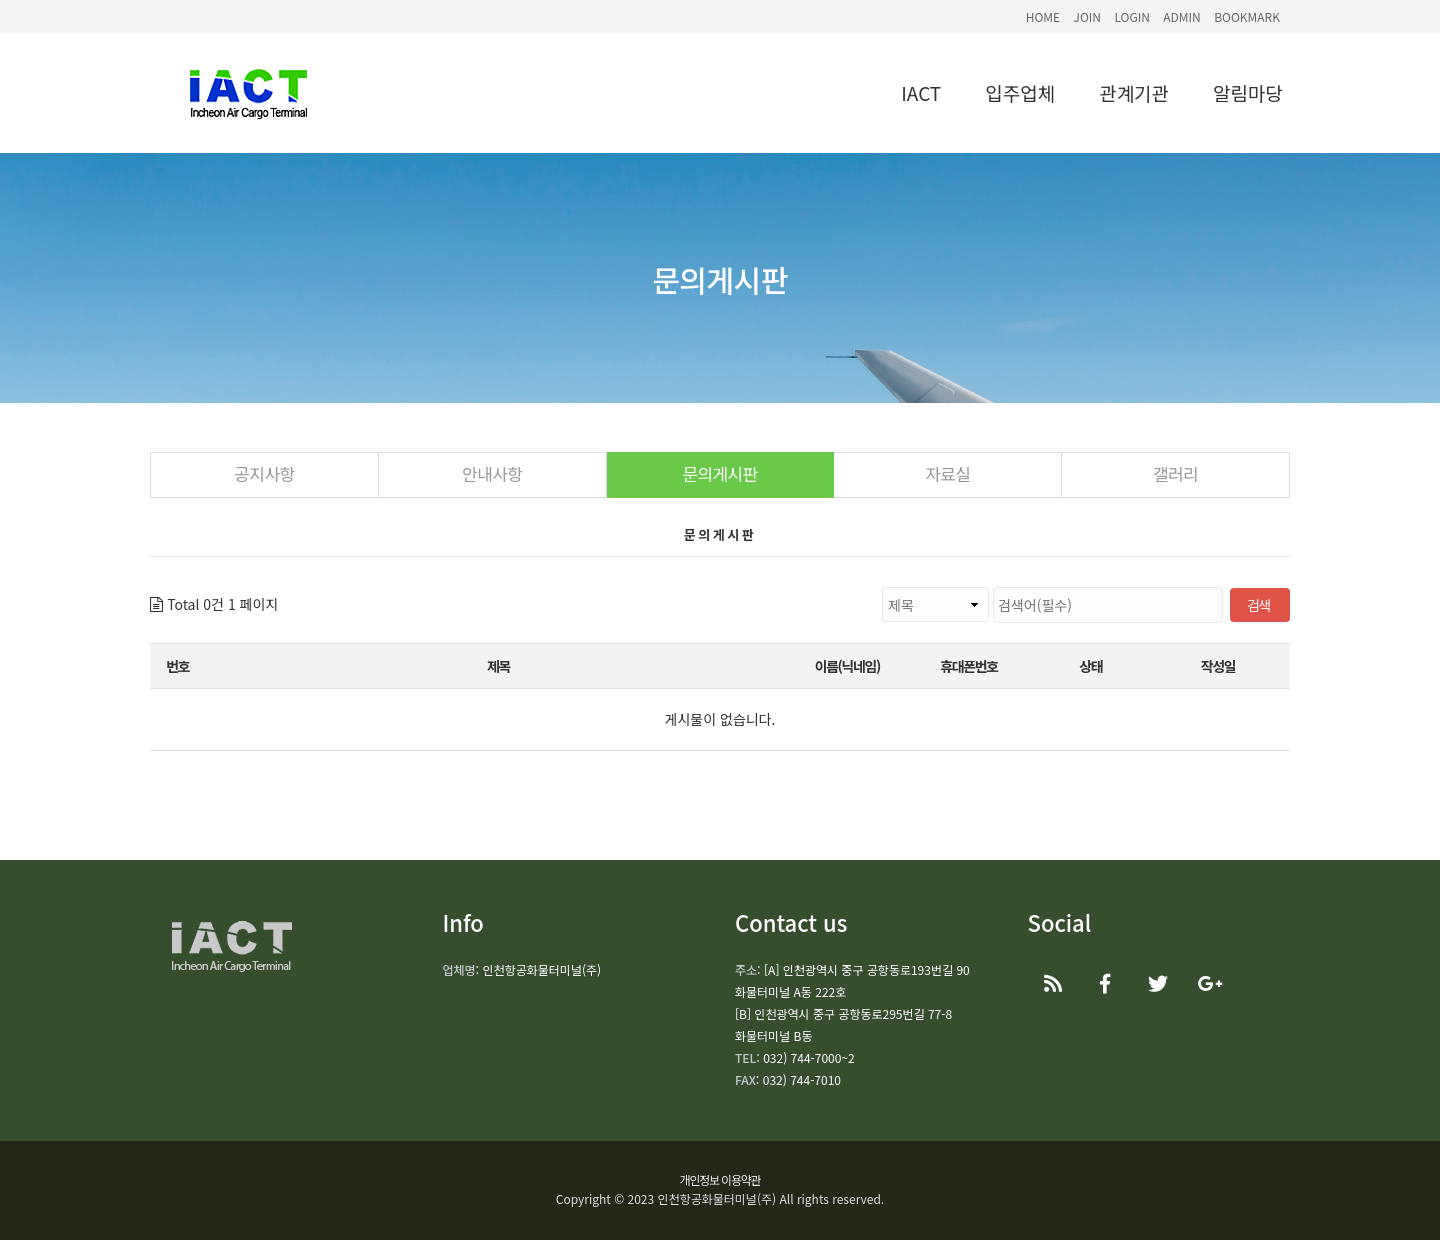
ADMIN (1182, 16)
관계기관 (1134, 92)
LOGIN (1132, 16)
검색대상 (278, 587)
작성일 (1218, 666)
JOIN (1087, 16)
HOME (1043, 16)
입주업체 (1020, 92)
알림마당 (1248, 92)
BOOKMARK (1247, 16)
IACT (921, 92)
